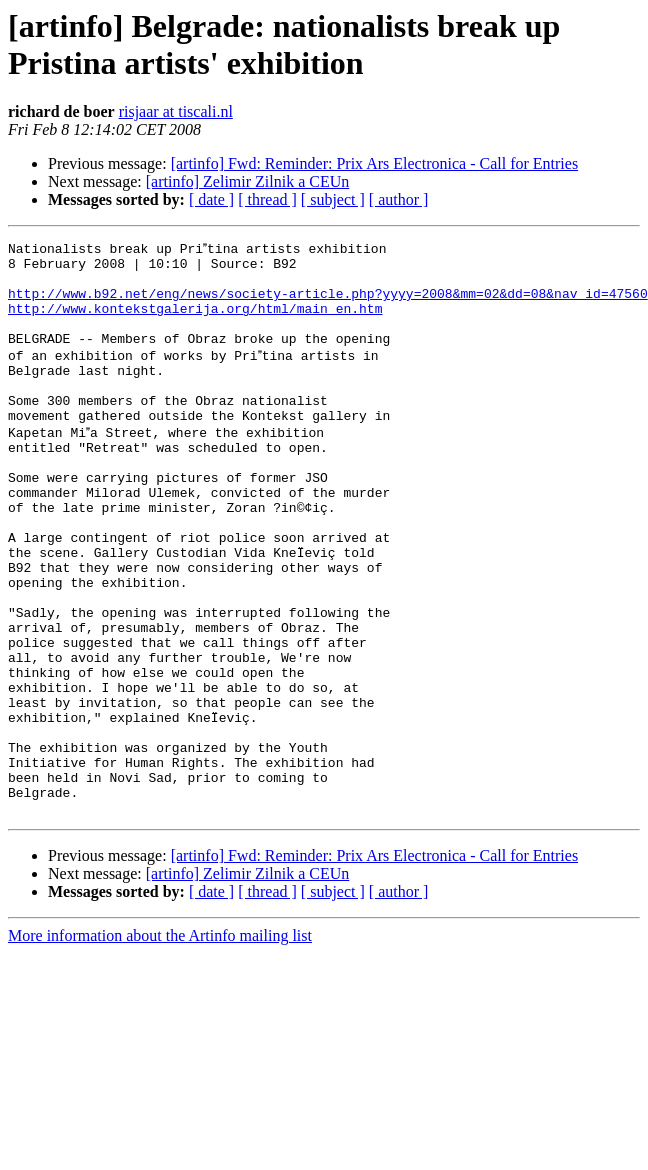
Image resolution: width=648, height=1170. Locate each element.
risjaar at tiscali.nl (176, 111)
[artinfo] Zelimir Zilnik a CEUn (248, 181)
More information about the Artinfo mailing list (160, 1043)
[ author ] (399, 199)
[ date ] (211, 199)
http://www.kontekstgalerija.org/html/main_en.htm (195, 321)
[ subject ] (333, 199)
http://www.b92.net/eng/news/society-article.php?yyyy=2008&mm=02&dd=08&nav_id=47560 (328, 303)
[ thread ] (267, 199)
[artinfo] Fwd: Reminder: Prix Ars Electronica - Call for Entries (374, 163)
